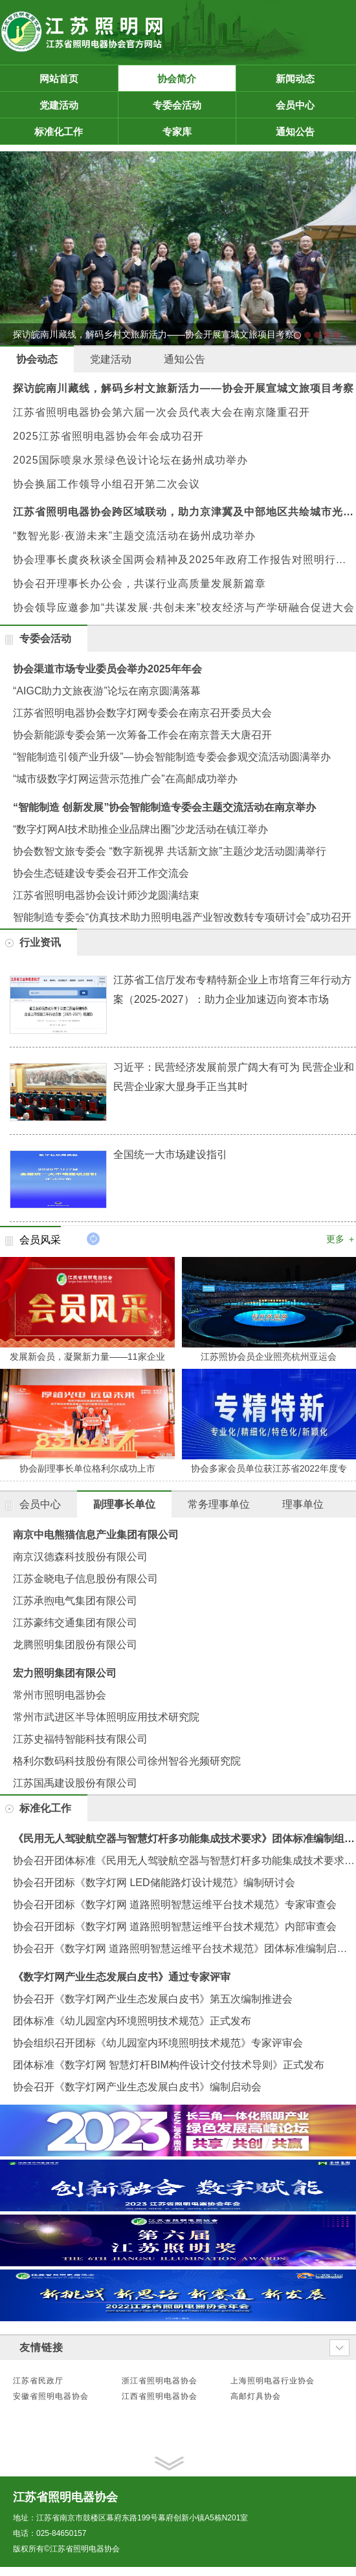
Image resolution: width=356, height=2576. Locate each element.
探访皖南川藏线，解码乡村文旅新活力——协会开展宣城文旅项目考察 (183, 388)
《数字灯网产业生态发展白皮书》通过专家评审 (121, 1976)
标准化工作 (73, 131)
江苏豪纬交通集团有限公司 (75, 1622)
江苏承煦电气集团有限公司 (75, 1600)
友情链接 (41, 2347)
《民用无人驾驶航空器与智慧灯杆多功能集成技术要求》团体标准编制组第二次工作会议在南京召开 (184, 1838)
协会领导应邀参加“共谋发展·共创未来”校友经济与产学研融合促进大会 (184, 607)
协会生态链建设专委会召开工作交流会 (101, 873)
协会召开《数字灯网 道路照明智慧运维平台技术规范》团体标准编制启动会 (184, 1948)
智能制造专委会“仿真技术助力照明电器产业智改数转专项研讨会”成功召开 (182, 917)
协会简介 (194, 78)
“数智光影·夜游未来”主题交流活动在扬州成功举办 (134, 535)
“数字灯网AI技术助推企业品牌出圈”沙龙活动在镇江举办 (140, 829)
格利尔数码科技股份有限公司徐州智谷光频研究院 (127, 1760)
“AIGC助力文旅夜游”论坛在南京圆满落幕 (107, 690)
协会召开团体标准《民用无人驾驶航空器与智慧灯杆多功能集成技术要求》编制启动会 (184, 1860)
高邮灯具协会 (255, 2396)
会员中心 (313, 105)
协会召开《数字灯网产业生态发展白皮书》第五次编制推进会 (153, 1998)
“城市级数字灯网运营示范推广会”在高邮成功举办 (125, 778)
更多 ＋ (341, 1239)
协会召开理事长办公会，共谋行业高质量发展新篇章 (139, 583)
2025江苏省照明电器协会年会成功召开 (108, 436)
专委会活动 (192, 105)
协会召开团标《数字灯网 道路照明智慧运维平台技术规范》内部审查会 (175, 1926)
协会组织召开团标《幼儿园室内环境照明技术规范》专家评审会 (158, 2042)
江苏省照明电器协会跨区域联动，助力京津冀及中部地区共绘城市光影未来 (184, 511)
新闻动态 (313, 78)
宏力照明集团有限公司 (65, 1673)
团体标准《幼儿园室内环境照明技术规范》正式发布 (132, 2020)
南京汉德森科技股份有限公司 (80, 1556)
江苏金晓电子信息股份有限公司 (85, 1578)
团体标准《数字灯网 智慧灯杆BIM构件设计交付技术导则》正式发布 (168, 2064)
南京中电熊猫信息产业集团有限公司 (96, 1534)
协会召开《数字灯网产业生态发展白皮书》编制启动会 (137, 2086)
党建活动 (76, 105)
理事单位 (303, 1504)
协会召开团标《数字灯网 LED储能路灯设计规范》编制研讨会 (154, 1882)
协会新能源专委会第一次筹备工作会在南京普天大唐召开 (142, 734)
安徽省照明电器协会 (51, 2396)
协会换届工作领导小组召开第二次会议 (106, 483)
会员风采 (40, 1239)
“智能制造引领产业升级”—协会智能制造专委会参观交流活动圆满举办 (172, 756)
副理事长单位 (124, 1504)
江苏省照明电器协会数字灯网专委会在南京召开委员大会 (142, 712)
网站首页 (58, 79)
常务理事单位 (219, 1504)
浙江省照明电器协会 (159, 2380)
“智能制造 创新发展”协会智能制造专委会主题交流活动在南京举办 (164, 807)
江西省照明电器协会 (159, 2396)
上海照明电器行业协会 (272, 2380)
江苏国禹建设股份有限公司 (75, 1782)
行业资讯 (40, 942)
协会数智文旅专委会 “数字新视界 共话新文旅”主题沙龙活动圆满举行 (169, 851)
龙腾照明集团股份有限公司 (75, 1644)
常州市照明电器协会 (59, 1695)
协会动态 (37, 359)
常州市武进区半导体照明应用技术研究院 (106, 1717)
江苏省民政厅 (38, 2380)
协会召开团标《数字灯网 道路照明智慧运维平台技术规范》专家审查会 (175, 1904)
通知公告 (313, 131)
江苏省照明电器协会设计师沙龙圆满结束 (106, 895)
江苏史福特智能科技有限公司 (80, 1738)
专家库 (197, 131)
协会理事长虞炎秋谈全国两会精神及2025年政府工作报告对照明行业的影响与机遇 (184, 559)
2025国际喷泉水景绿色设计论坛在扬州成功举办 (130, 460)
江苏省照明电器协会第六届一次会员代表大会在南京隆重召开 (161, 412)
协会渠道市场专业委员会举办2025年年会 (107, 668)
